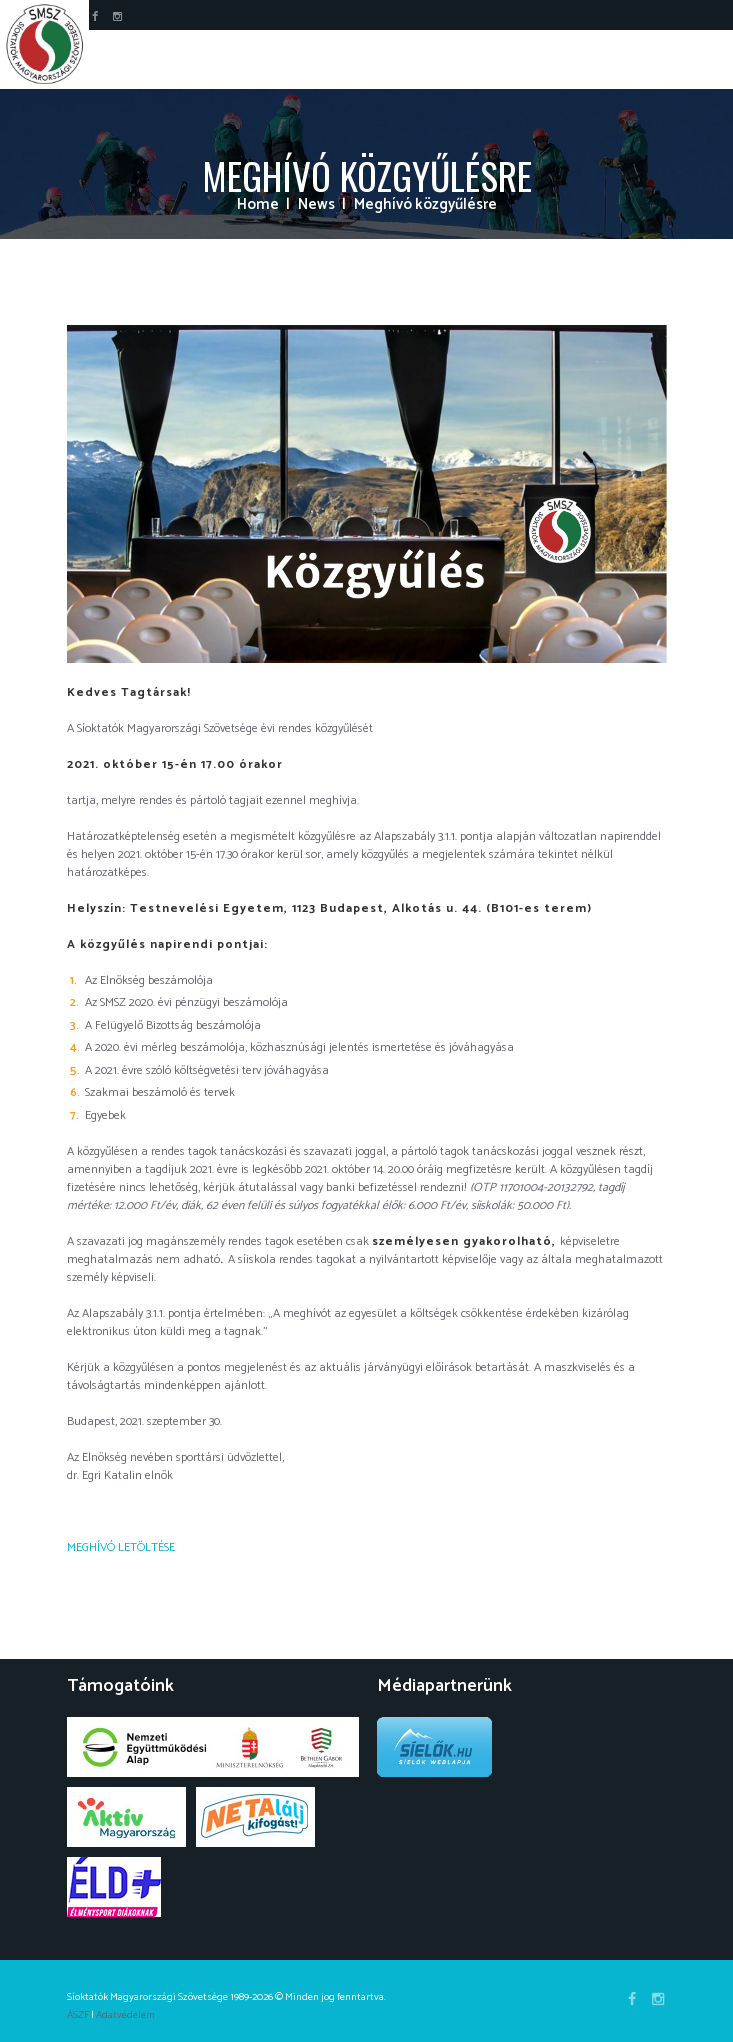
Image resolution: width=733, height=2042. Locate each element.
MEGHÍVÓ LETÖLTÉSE (121, 1547)
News (316, 205)
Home (258, 205)
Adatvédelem (125, 2015)
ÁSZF (78, 2015)
